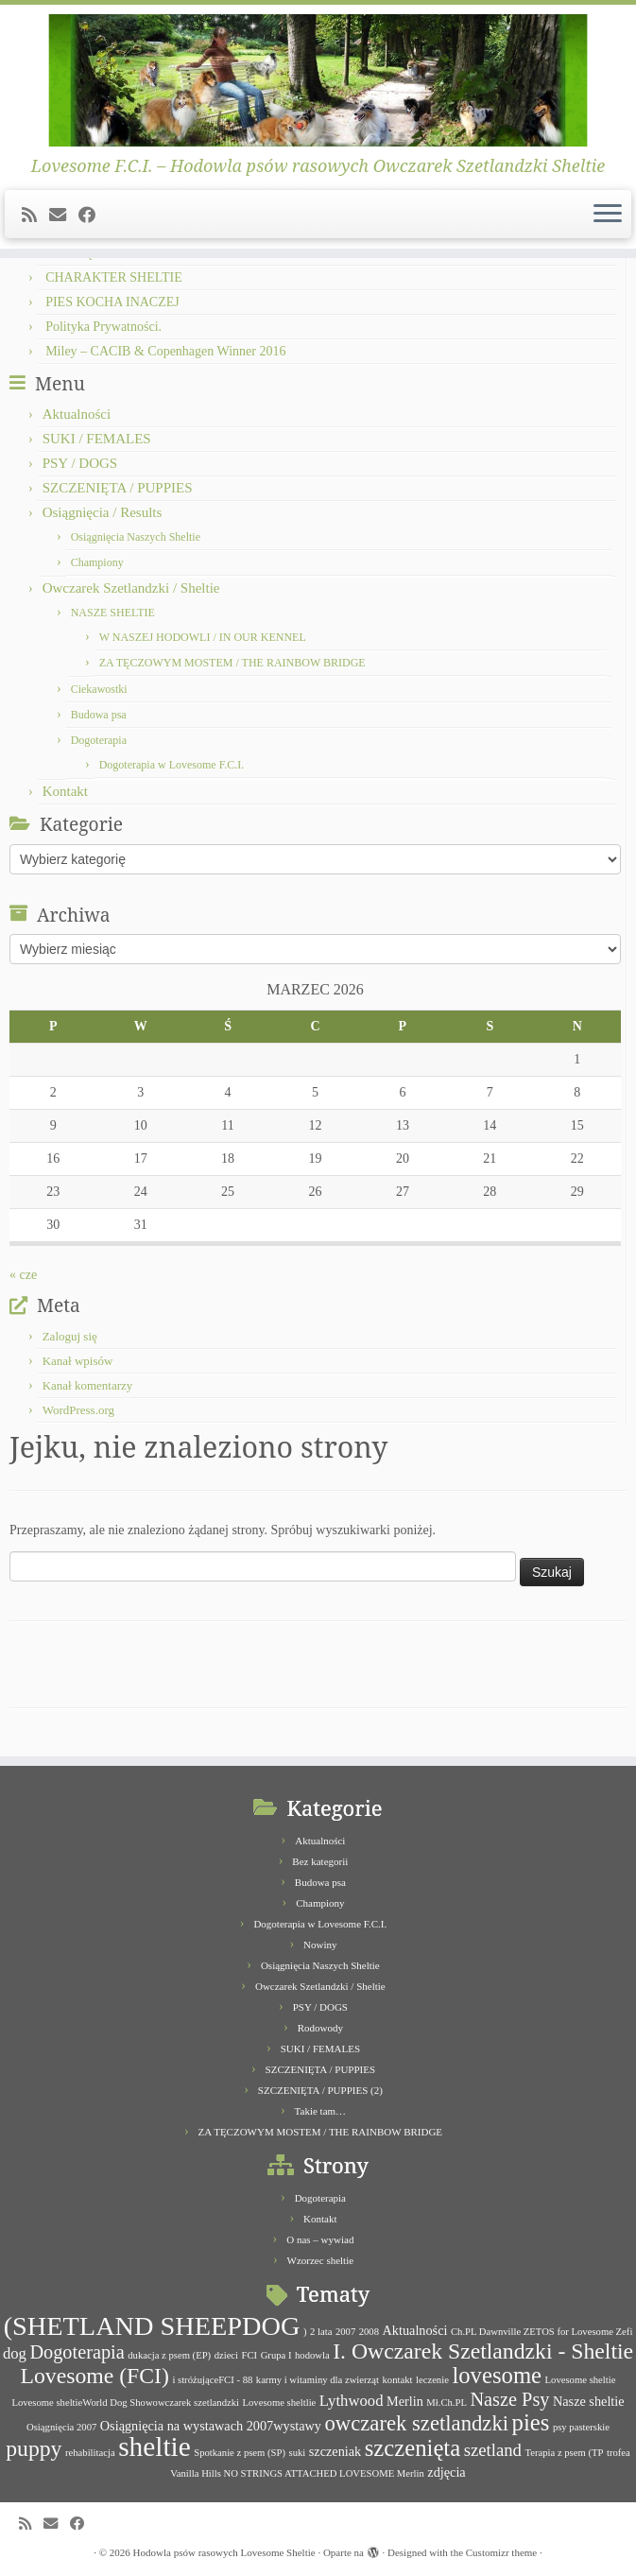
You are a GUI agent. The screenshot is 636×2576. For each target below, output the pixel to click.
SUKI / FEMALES (97, 438)
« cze (23, 1275)
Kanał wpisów (78, 1361)
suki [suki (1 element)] (297, 2452)
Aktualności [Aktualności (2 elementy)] (415, 2330)
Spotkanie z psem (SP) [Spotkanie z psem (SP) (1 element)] (239, 2452)
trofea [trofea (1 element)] (618, 2452)
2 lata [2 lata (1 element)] (321, 2331)
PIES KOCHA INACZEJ (112, 302)
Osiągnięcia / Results (103, 512)
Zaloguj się (70, 1336)
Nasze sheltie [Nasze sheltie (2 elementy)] (589, 2401)
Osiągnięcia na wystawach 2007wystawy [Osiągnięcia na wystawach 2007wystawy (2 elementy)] (210, 2425)
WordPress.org (78, 1410)
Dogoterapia (99, 740)
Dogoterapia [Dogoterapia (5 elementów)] (76, 2352)
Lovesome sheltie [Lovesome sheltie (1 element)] (580, 2380)
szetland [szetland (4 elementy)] (493, 2450)
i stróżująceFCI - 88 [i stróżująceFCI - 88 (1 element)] (212, 2380)
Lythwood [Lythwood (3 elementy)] (351, 2401)
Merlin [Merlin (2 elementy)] (405, 2401)
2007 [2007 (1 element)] (345, 2331)
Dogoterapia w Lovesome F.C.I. (172, 764)
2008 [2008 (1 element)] (369, 2331)
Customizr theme (501, 2552)
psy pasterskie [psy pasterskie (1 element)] (581, 2427)
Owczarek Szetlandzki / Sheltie (131, 588)
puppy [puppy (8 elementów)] (33, 2448)
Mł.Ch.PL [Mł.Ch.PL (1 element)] (446, 2402)
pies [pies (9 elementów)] (531, 2422)
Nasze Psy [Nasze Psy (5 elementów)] (509, 2399)
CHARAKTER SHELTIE (113, 277)
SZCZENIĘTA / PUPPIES (118, 487)
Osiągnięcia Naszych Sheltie (135, 537)
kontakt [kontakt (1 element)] (398, 2380)
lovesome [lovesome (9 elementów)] (496, 2375)
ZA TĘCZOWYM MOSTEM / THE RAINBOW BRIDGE (232, 662)
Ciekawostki (99, 689)
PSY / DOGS (80, 463)
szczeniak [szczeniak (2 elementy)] (335, 2451)
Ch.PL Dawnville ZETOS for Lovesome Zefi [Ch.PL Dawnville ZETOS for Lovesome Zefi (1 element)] (541, 2331)
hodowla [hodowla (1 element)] (312, 2355)
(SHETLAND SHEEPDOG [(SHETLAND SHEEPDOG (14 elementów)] (152, 2326)
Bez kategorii (320, 1861)
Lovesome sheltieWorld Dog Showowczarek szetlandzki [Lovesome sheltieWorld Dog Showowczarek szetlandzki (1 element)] (125, 2402)
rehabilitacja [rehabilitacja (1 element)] (90, 2452)
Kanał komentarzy (88, 1385)
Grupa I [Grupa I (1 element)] (276, 2355)
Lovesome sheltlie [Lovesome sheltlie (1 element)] (280, 2402)
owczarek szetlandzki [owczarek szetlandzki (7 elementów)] (416, 2423)
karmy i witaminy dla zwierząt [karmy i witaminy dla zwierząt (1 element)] (317, 2380)
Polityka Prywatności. (103, 327)
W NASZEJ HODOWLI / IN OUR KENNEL (202, 637)
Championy (97, 562)
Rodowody (320, 2027)
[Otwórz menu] (607, 214)
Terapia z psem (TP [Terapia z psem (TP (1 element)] (563, 2452)
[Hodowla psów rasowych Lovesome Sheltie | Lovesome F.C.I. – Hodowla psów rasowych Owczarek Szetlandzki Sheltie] (318, 80)
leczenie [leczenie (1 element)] (432, 2380)
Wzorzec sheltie (320, 2260)
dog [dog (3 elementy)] (14, 2353)
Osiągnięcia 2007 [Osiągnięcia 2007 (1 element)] (61, 2427)
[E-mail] (63, 215)
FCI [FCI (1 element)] (250, 2355)
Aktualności (77, 414)
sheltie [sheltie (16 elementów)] (154, 2446)
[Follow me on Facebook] (93, 215)
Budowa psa (99, 714)
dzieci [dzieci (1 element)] (226, 2355)
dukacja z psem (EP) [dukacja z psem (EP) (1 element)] (169, 2355)
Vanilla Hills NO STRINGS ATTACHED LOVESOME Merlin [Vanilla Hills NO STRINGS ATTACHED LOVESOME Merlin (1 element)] (297, 2473)
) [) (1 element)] (305, 2331)
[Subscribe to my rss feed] (35, 215)
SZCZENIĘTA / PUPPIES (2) (320, 2090)
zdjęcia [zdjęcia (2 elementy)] (446, 2472)
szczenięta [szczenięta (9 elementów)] (412, 2448)
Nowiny (319, 1944)
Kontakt (65, 791)
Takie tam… (321, 2111)
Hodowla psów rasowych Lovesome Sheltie (224, 2552)
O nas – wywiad (319, 2239)
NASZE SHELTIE (113, 612)
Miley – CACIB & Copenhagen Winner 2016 (165, 351)
